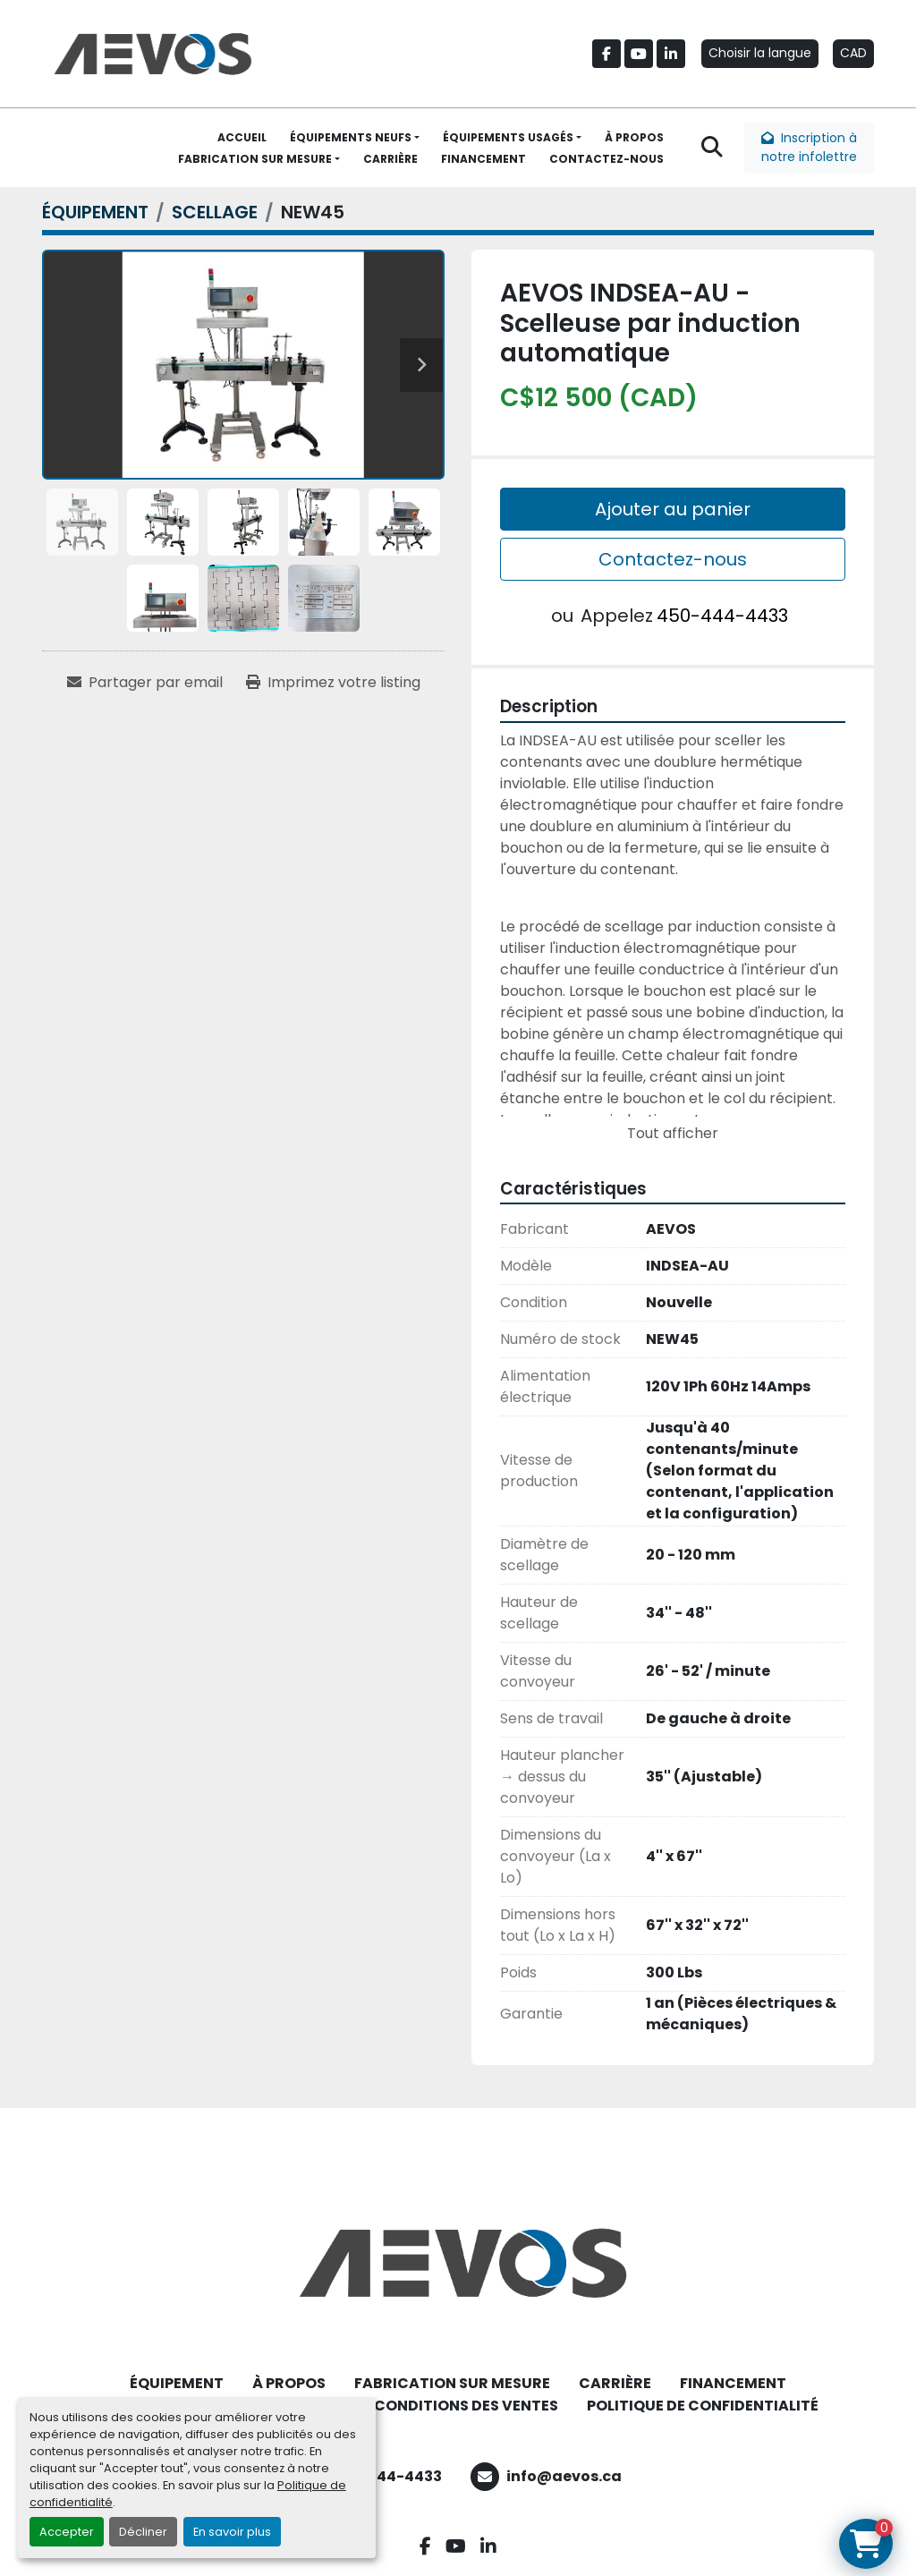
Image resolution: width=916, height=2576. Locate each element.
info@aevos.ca (564, 2476)
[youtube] (638, 53)
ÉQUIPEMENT (177, 2383)
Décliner (143, 2531)
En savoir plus (232, 2531)
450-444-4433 (722, 615)
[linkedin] (671, 53)
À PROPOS (634, 137)
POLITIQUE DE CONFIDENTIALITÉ (702, 2405)
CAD (853, 53)
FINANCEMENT (483, 158)
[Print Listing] (333, 683)
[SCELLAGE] (215, 212)
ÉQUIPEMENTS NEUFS (350, 137)
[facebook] (606, 53)
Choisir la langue (759, 53)
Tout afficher (672, 1133)
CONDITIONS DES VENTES (466, 2405)
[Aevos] (458, 2263)
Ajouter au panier (673, 509)
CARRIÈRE (390, 158)
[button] (355, 138)
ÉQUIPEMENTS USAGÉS (508, 137)
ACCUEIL (242, 137)
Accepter (66, 2531)
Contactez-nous (672, 559)
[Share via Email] (144, 683)
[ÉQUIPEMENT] (95, 212)
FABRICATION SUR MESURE (255, 158)
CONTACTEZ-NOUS (606, 158)
